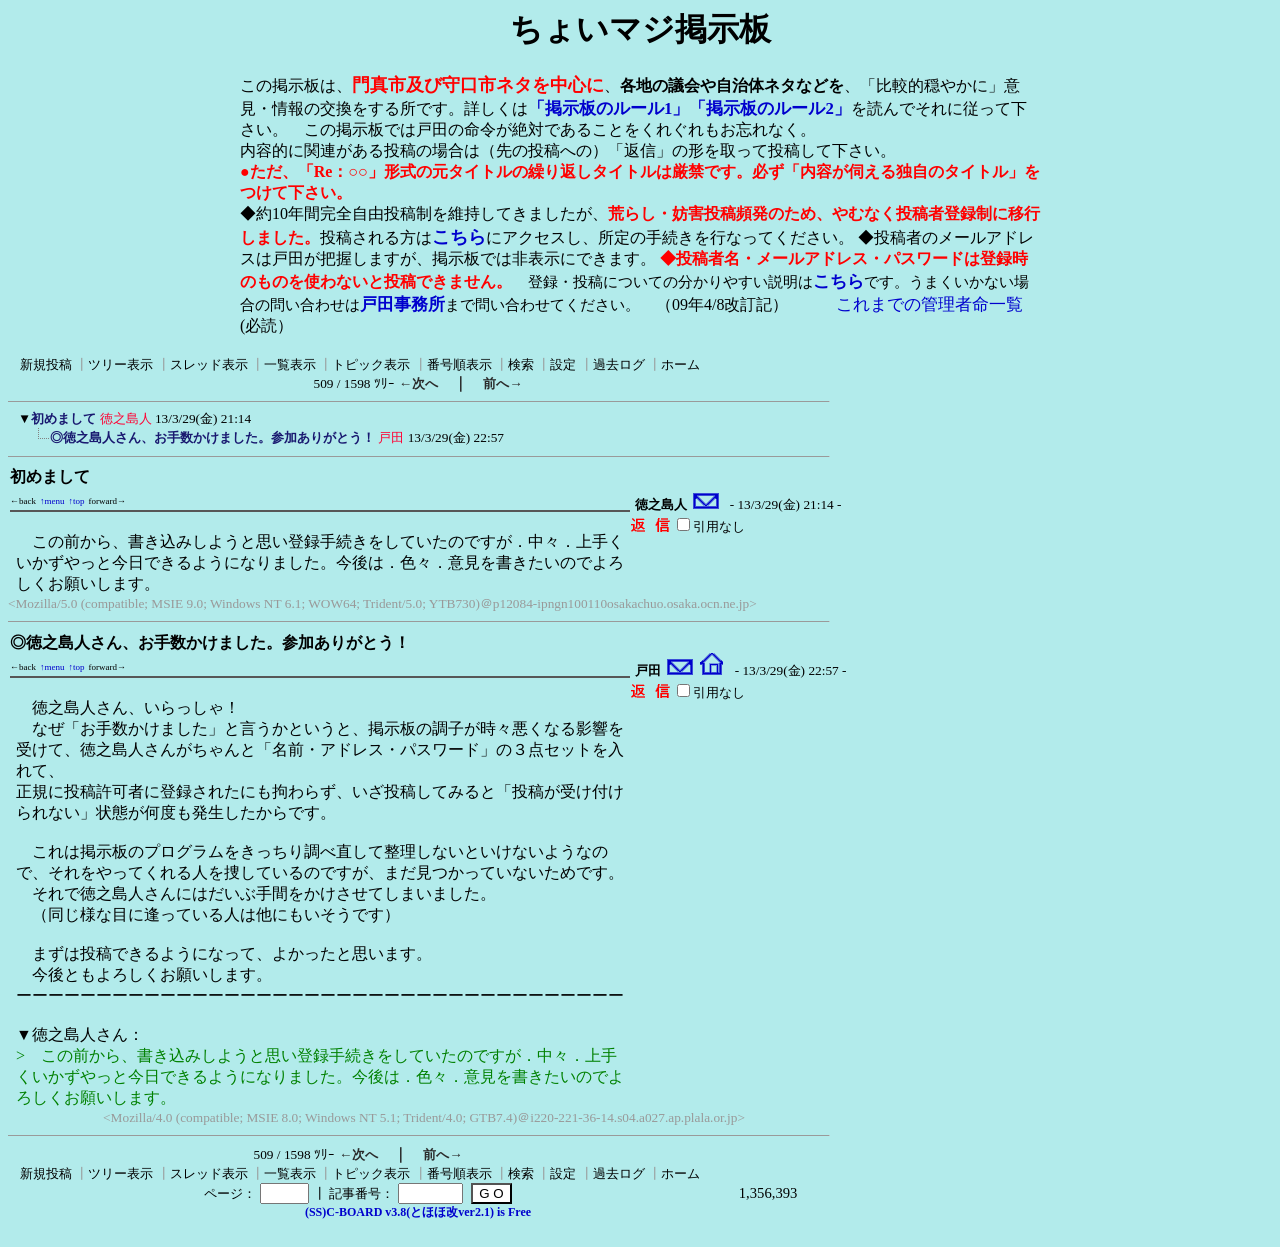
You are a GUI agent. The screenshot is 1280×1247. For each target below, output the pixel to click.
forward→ (108, 501)
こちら (459, 237)
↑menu (52, 501)
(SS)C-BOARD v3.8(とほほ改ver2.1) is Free (418, 1212)
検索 (521, 364)
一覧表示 (290, 364)
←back (23, 501)
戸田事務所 (402, 304)
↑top (77, 501)
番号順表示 (459, 364)
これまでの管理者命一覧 (929, 304)
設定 (563, 364)
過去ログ (619, 364)
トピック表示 (371, 364)
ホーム (680, 364)
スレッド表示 (209, 364)
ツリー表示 (120, 364)
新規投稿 (46, 364)
